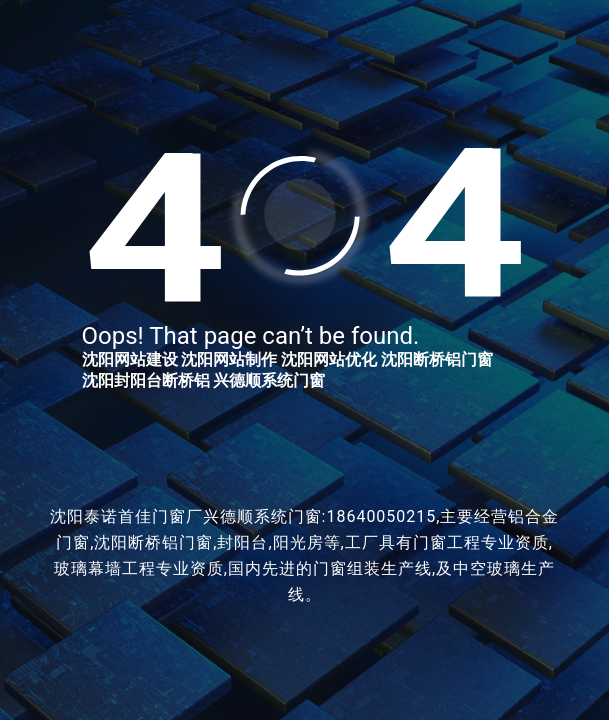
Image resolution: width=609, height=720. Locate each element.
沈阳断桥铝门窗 (437, 359)
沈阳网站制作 (229, 359)
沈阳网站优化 (329, 359)
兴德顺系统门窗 (269, 380)
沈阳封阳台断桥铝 (146, 380)
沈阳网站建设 (130, 359)
